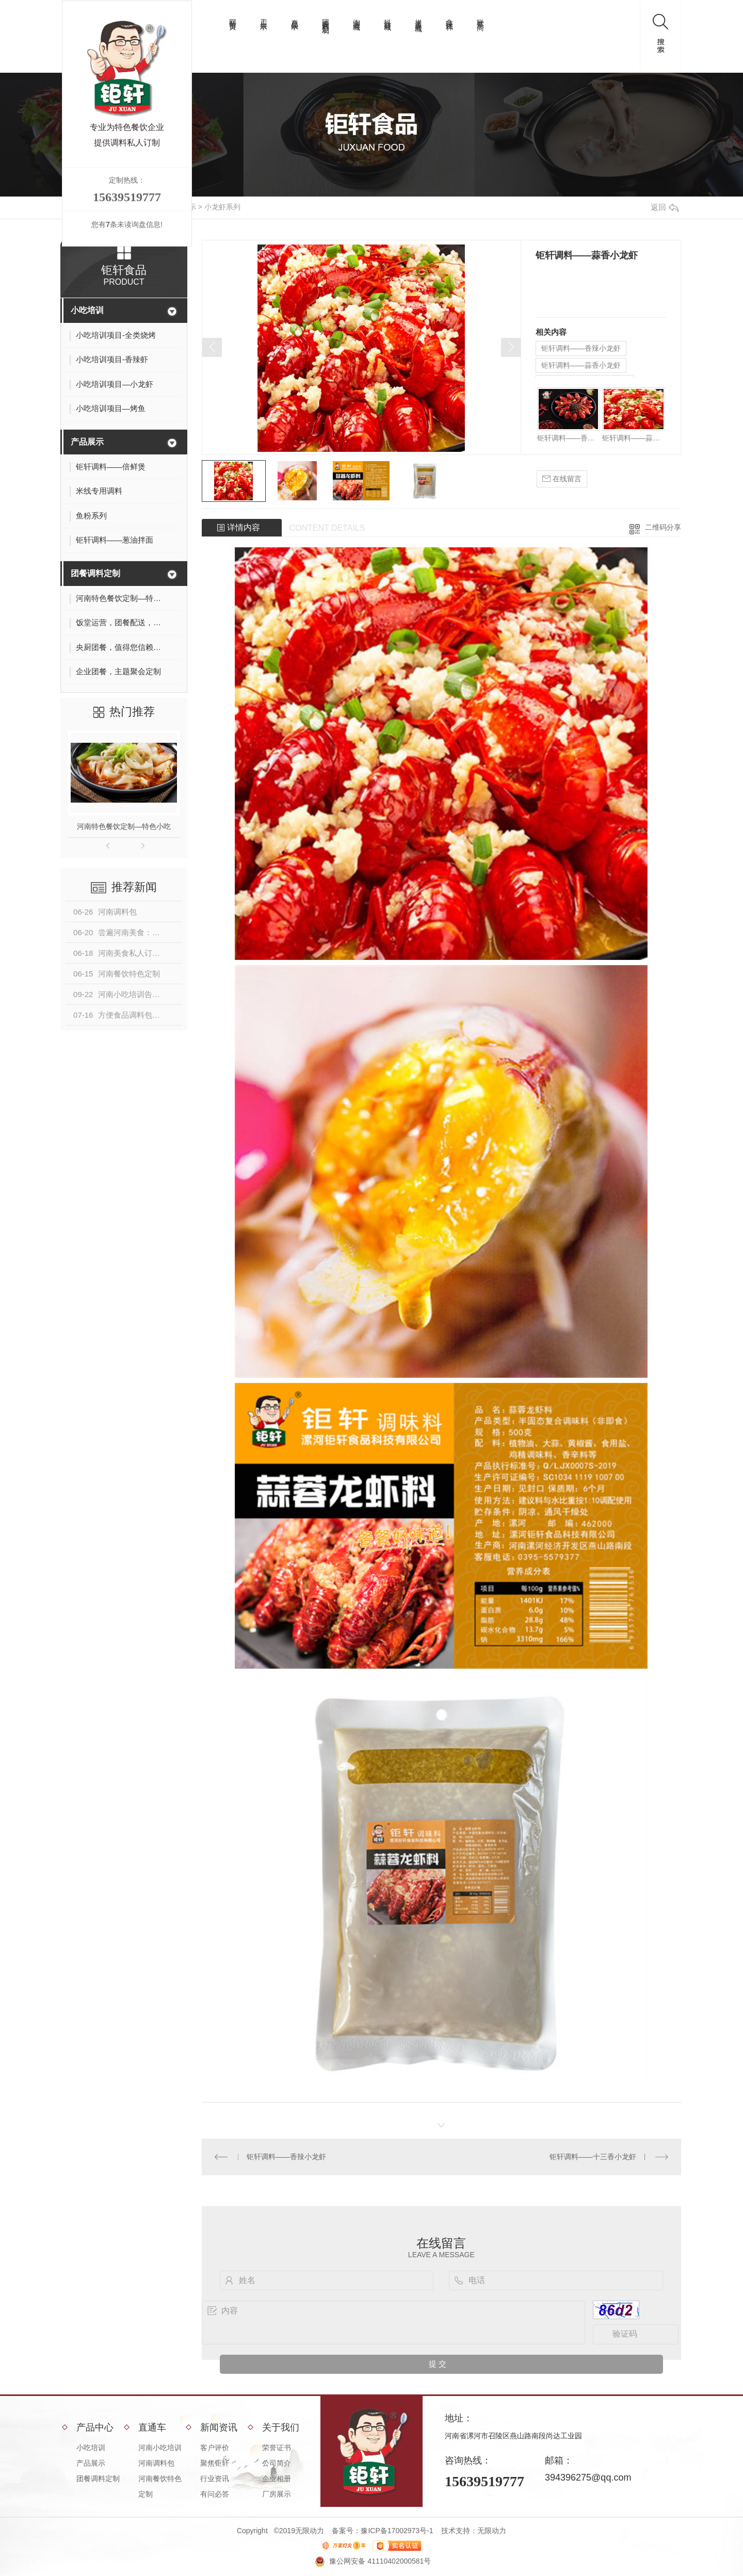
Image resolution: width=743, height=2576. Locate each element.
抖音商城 (387, 16)
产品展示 (294, 16)
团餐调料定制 (325, 18)
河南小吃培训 (160, 2447)
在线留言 (562, 479)
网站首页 (233, 16)
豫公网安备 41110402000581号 (380, 2561)
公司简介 (276, 2463)
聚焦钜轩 (214, 2463)
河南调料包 (156, 2463)
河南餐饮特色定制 (160, 2486)
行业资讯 (214, 2478)
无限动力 (491, 2530)
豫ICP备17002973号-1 (397, 2530)
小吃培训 (87, 310)
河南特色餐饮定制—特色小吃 (124, 826)
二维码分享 (663, 527)
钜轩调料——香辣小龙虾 (581, 348)
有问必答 (214, 2494)
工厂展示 (264, 16)
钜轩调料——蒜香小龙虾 (581, 365)
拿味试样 (449, 16)
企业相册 (276, 2478)
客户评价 (214, 2447)
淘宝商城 (356, 16)
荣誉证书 (276, 2447)
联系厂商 (480, 16)
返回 (665, 207)
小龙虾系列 (222, 207)
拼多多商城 (418, 17)
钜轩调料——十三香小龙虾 (593, 2157)
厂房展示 (276, 2494)
